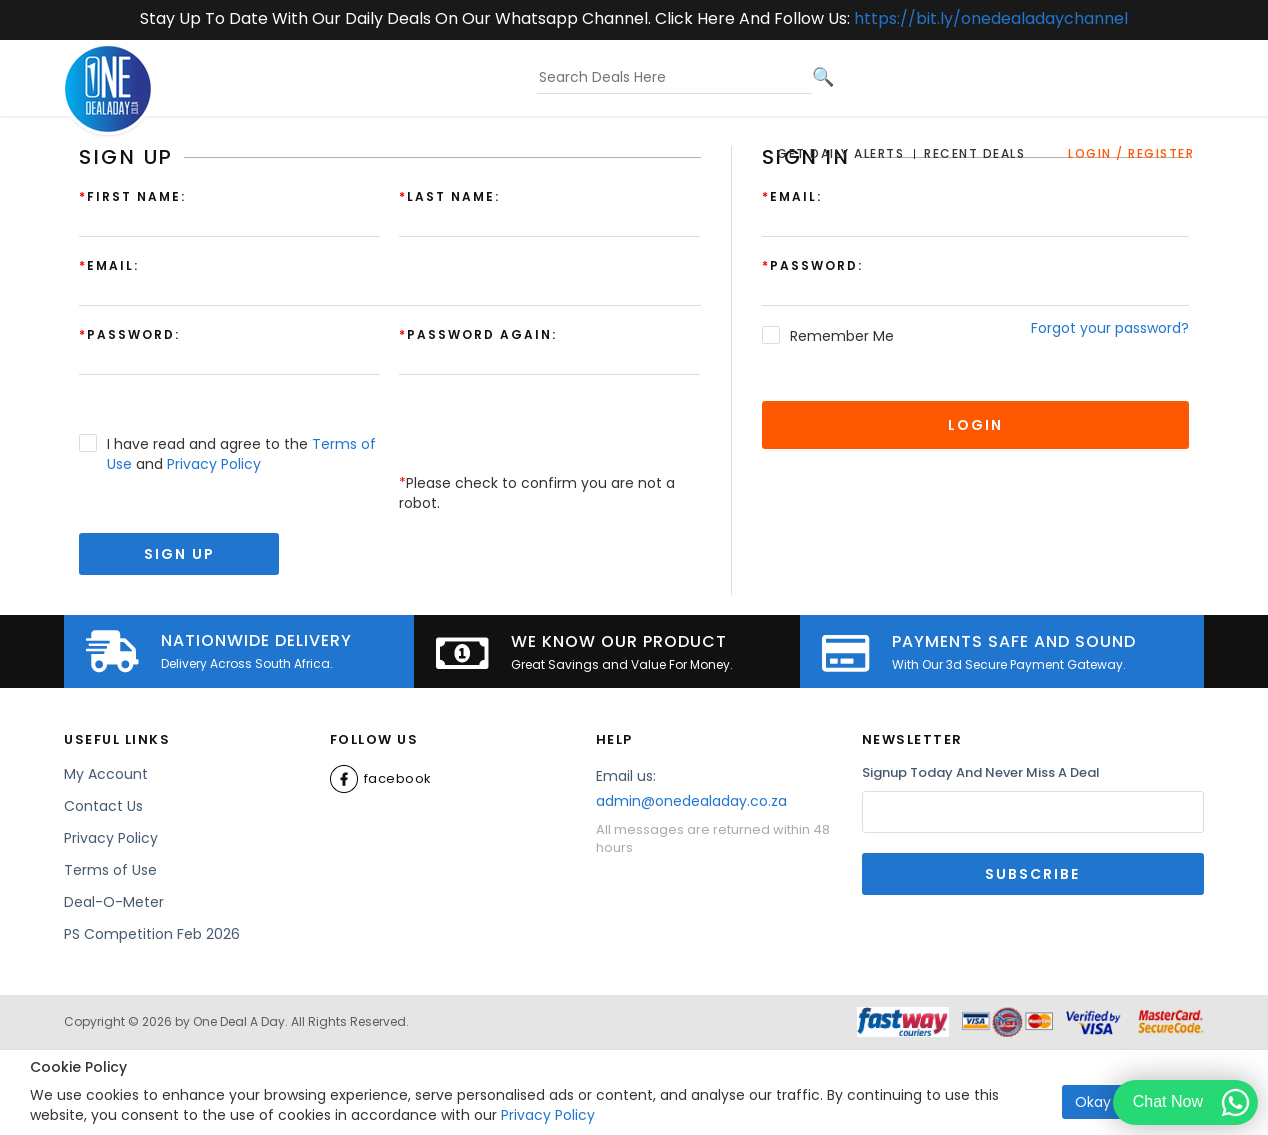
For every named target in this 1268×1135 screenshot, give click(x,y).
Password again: (478, 334)
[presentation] (551, 434)
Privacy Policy (548, 1115)
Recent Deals (974, 153)
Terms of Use (110, 870)
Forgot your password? (1110, 328)
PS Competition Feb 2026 (152, 934)
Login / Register (1131, 153)
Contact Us (103, 806)
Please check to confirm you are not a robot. (537, 493)
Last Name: (449, 196)
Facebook (381, 779)
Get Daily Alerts (840, 153)
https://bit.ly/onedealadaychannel (991, 18)
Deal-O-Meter (114, 902)
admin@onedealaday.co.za (691, 801)
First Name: (132, 196)
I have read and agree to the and (241, 454)
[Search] (823, 77)
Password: (812, 265)
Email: (792, 196)
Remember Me (842, 336)
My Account (106, 774)
